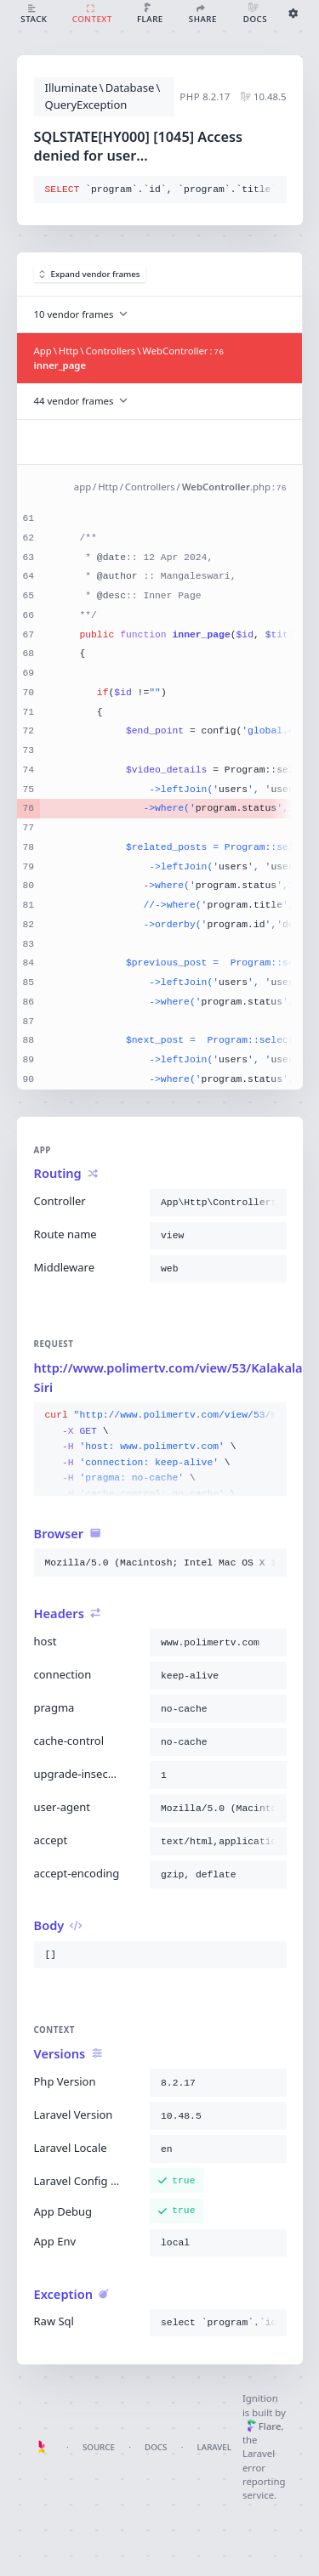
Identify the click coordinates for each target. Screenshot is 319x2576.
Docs (156, 2447)
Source (99, 2447)
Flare (264, 2426)
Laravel (214, 2447)
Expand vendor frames (89, 274)
